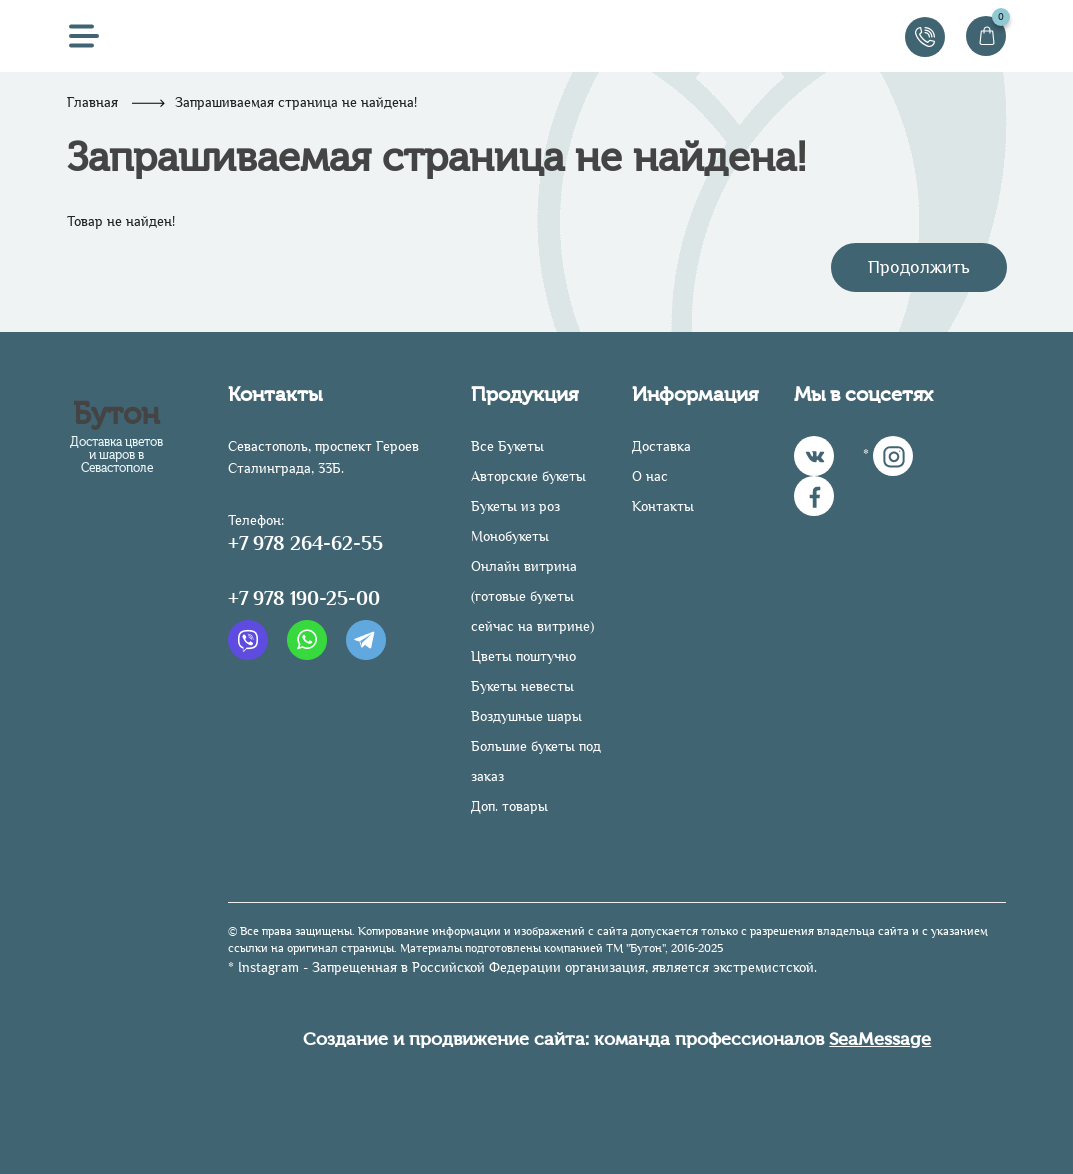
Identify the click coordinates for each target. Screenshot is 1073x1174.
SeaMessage (880, 1039)
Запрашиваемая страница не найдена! (296, 102)
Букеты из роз (515, 506)
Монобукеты (510, 536)
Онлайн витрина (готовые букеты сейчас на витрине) (532, 596)
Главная (92, 102)
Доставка (661, 446)
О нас (650, 476)
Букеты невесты (522, 686)
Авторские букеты (528, 476)
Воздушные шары (526, 716)
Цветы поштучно (523, 656)
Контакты (663, 506)
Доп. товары (509, 806)
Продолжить (919, 267)
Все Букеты (507, 446)
